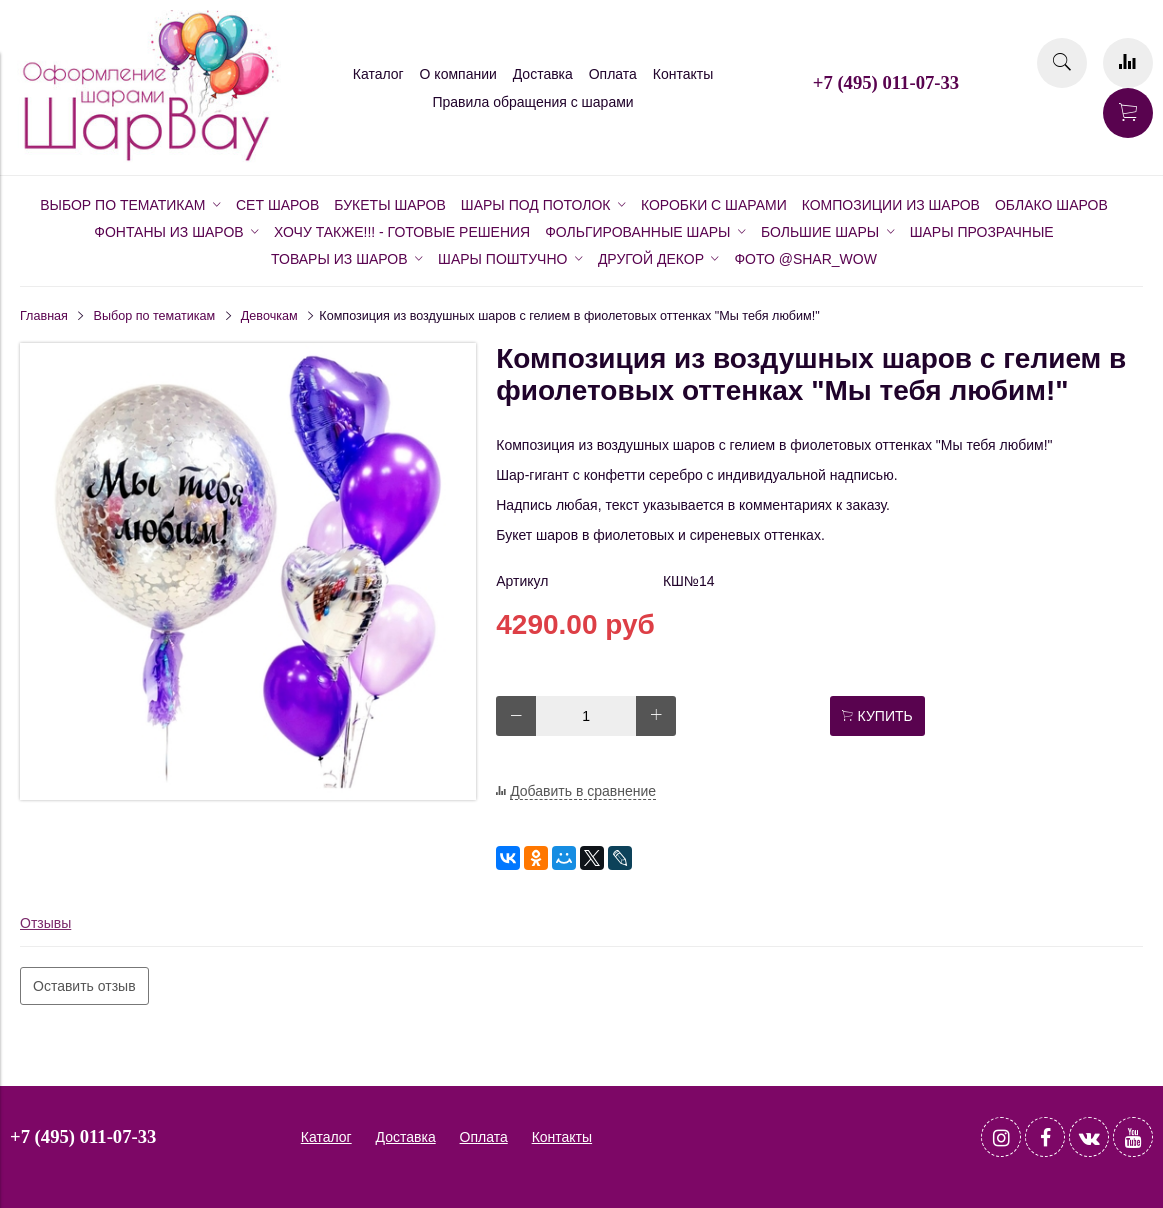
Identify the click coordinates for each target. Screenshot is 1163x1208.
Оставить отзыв (84, 986)
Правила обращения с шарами (532, 102)
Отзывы (45, 923)
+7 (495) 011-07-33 (886, 82)
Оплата (613, 74)
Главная (44, 316)
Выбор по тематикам (155, 316)
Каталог (378, 74)
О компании (458, 74)
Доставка (543, 74)
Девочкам (269, 316)
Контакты (683, 74)
